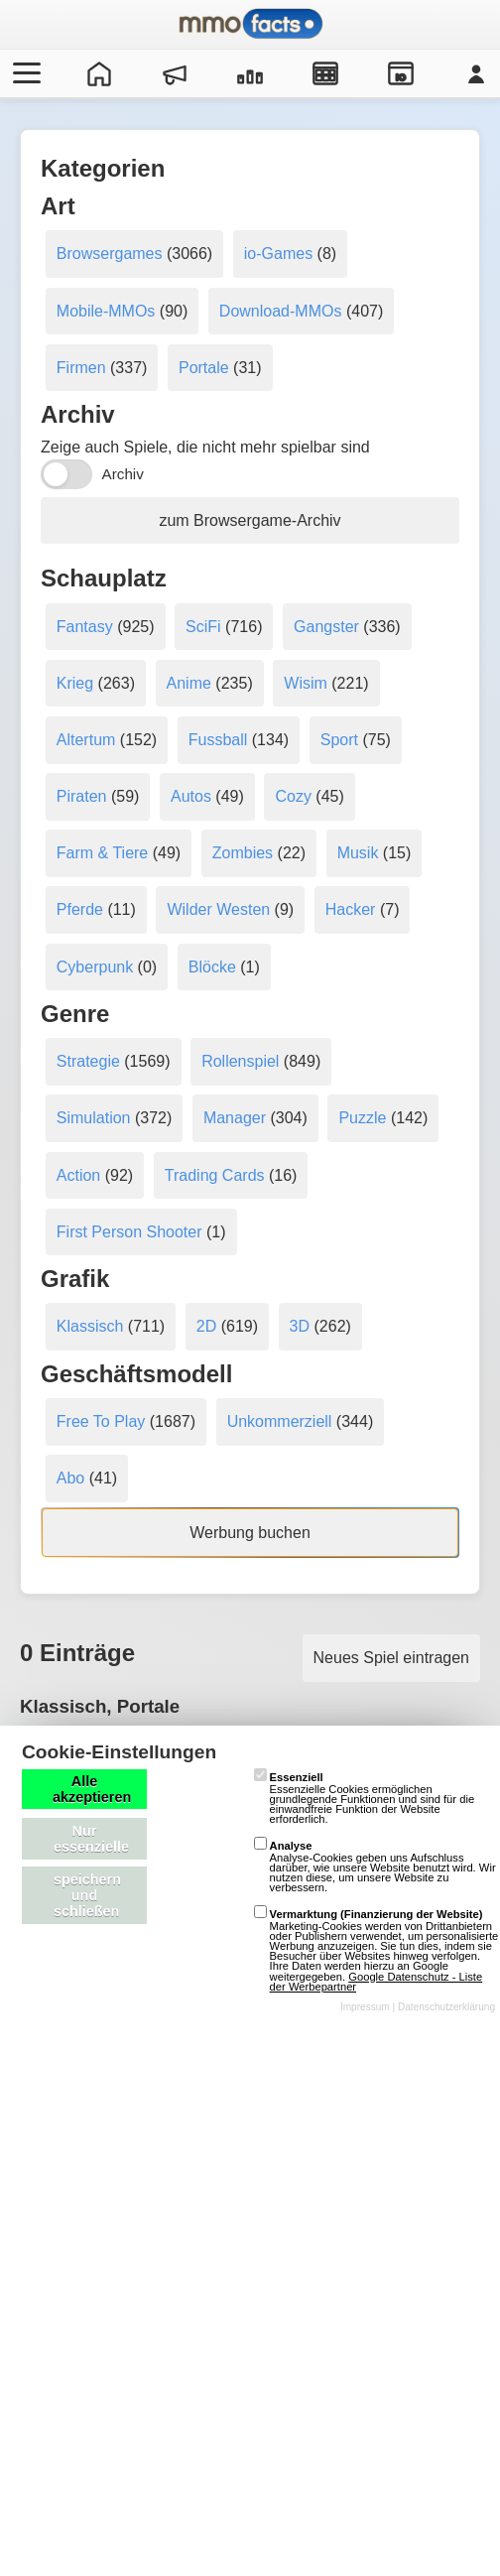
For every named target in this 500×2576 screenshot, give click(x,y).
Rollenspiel (240, 1061)
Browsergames (110, 253)
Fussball (218, 739)
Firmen (81, 367)
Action (78, 1175)
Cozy (293, 796)
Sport (339, 739)
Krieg (75, 683)
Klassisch (90, 1326)
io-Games (278, 253)
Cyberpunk (95, 967)
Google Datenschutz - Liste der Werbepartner (376, 1982)
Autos (191, 796)
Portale (204, 367)
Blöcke (212, 967)
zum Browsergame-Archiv (249, 520)
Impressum (365, 2006)
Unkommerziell (279, 1421)
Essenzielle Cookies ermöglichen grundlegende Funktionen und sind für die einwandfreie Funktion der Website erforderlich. (364, 1798)
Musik (358, 852)
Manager (234, 1117)
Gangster (326, 626)
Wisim (305, 683)
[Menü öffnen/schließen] (24, 73)
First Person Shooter (129, 1232)
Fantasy (85, 626)
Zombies (242, 852)
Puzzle (362, 1117)
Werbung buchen (250, 1532)
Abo (70, 1478)
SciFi (203, 626)
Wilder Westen (218, 909)
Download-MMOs (280, 311)
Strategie (88, 1061)
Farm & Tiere (102, 852)
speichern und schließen (87, 1895)
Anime (189, 683)
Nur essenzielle (91, 1839)
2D (206, 1326)
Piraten (82, 796)
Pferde (80, 909)
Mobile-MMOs (106, 311)
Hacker (350, 909)
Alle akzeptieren (92, 1789)
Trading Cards (215, 1175)
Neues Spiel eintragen (391, 1657)
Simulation (94, 1117)
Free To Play (101, 1421)
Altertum (86, 739)
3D (300, 1326)
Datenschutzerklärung (446, 2006)
